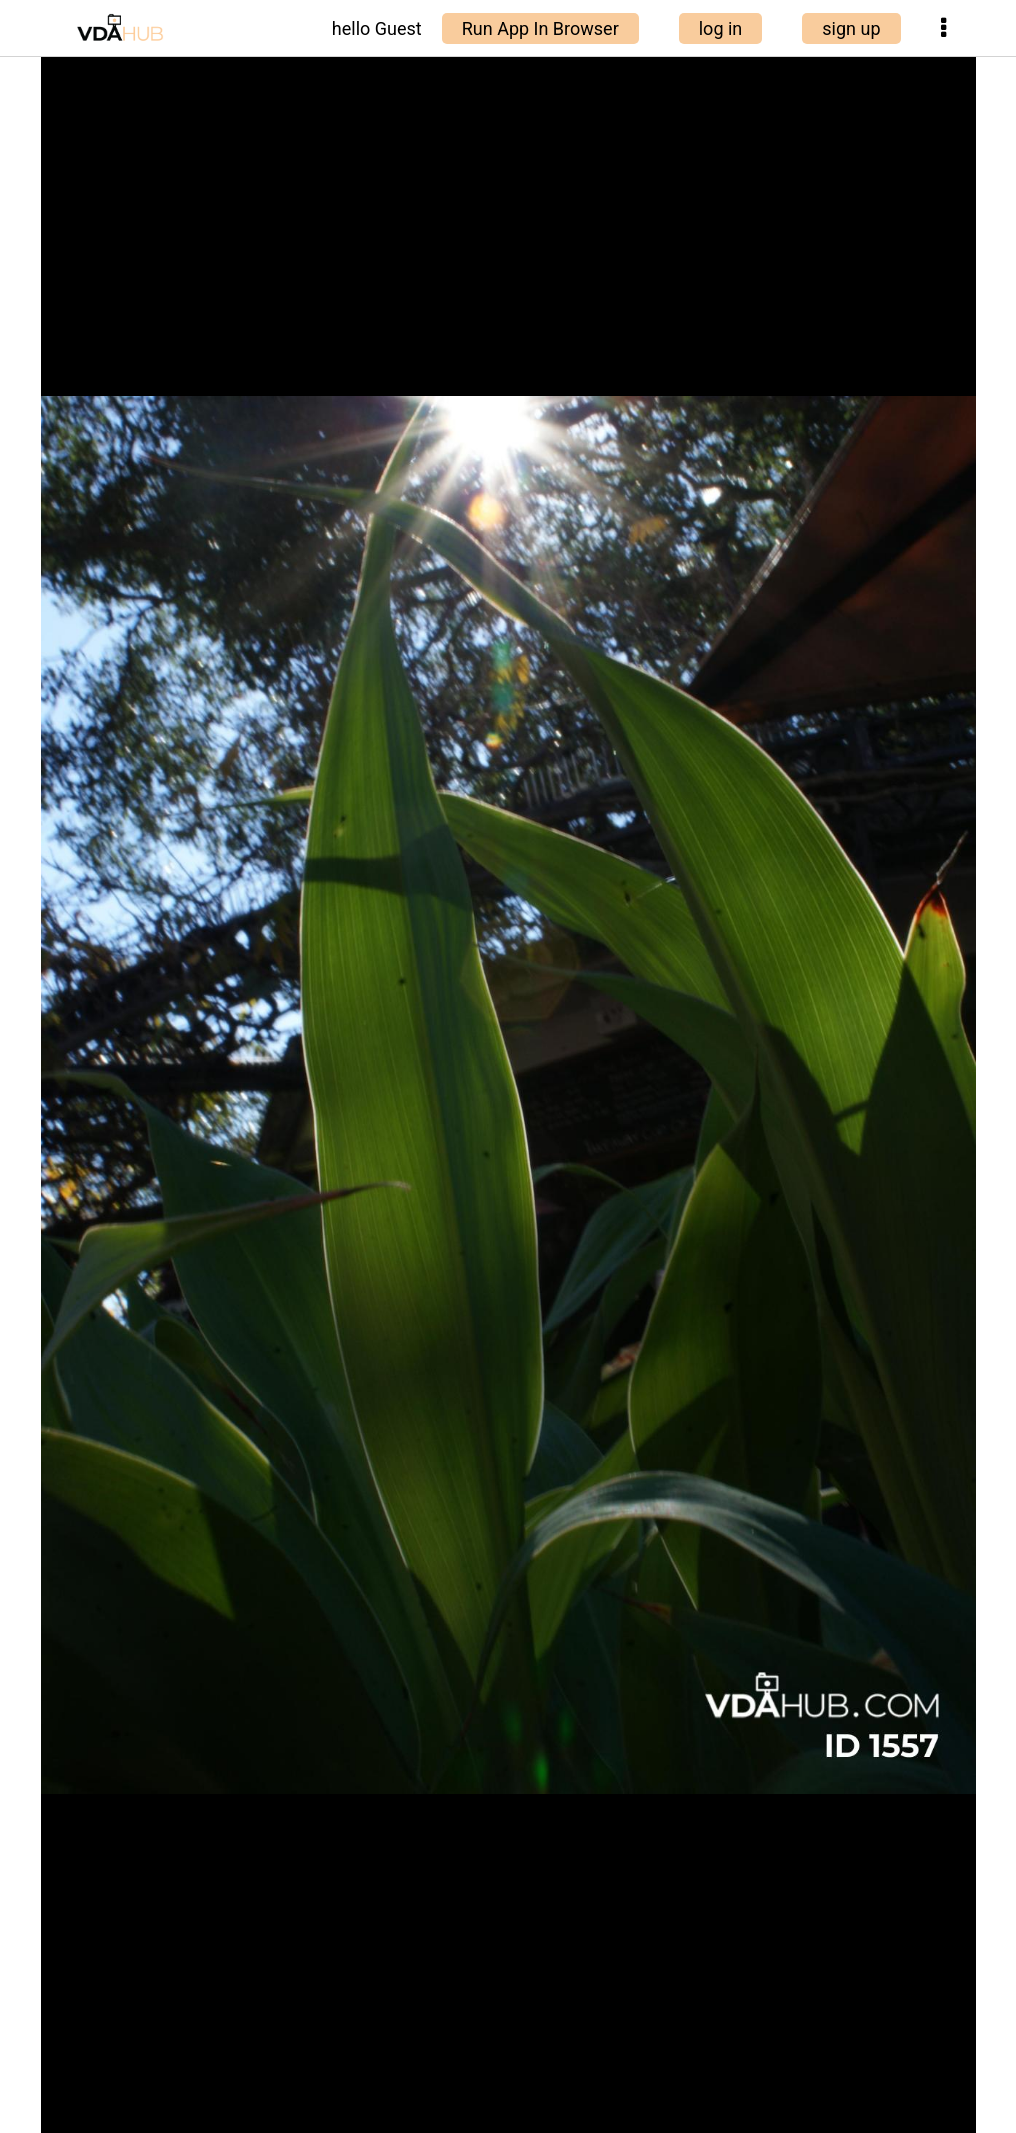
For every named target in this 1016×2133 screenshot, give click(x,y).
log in (721, 28)
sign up (851, 28)
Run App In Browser (540, 28)
